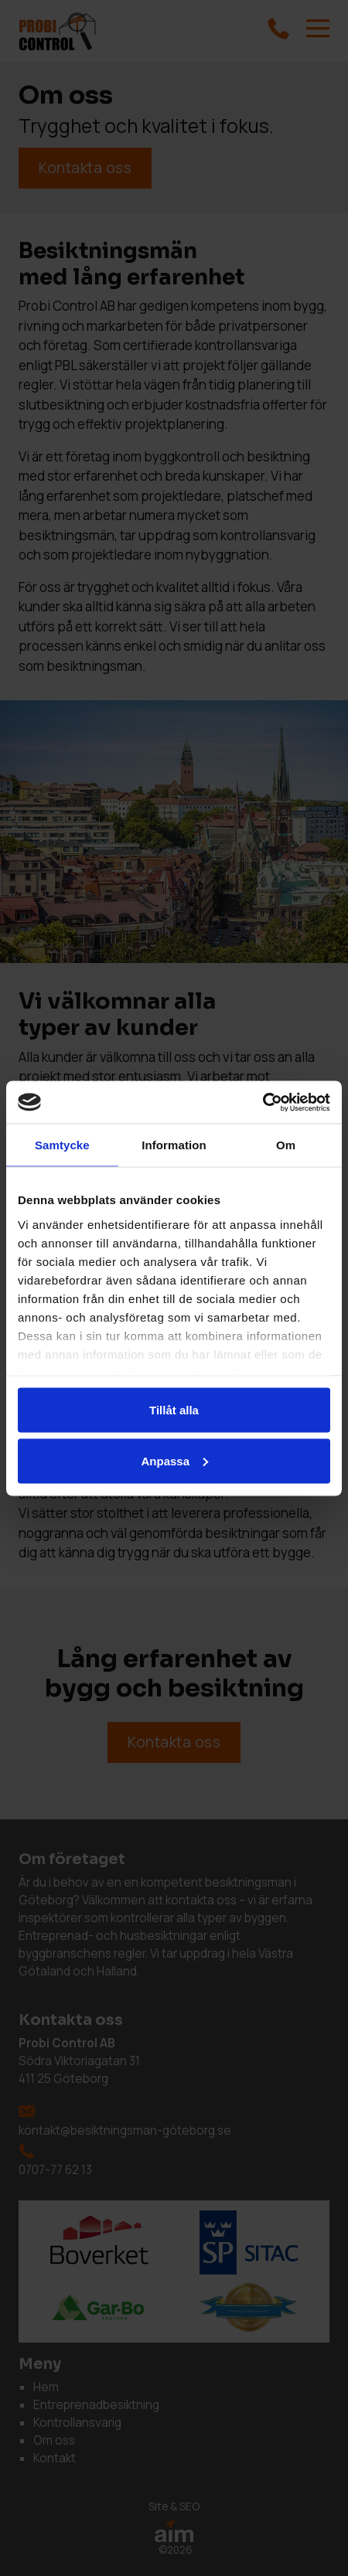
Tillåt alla (174, 1410)
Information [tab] (174, 1145)
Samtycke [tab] (62, 1145)
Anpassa (174, 1460)
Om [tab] (285, 1145)
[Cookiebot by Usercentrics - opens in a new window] (262, 1102)
